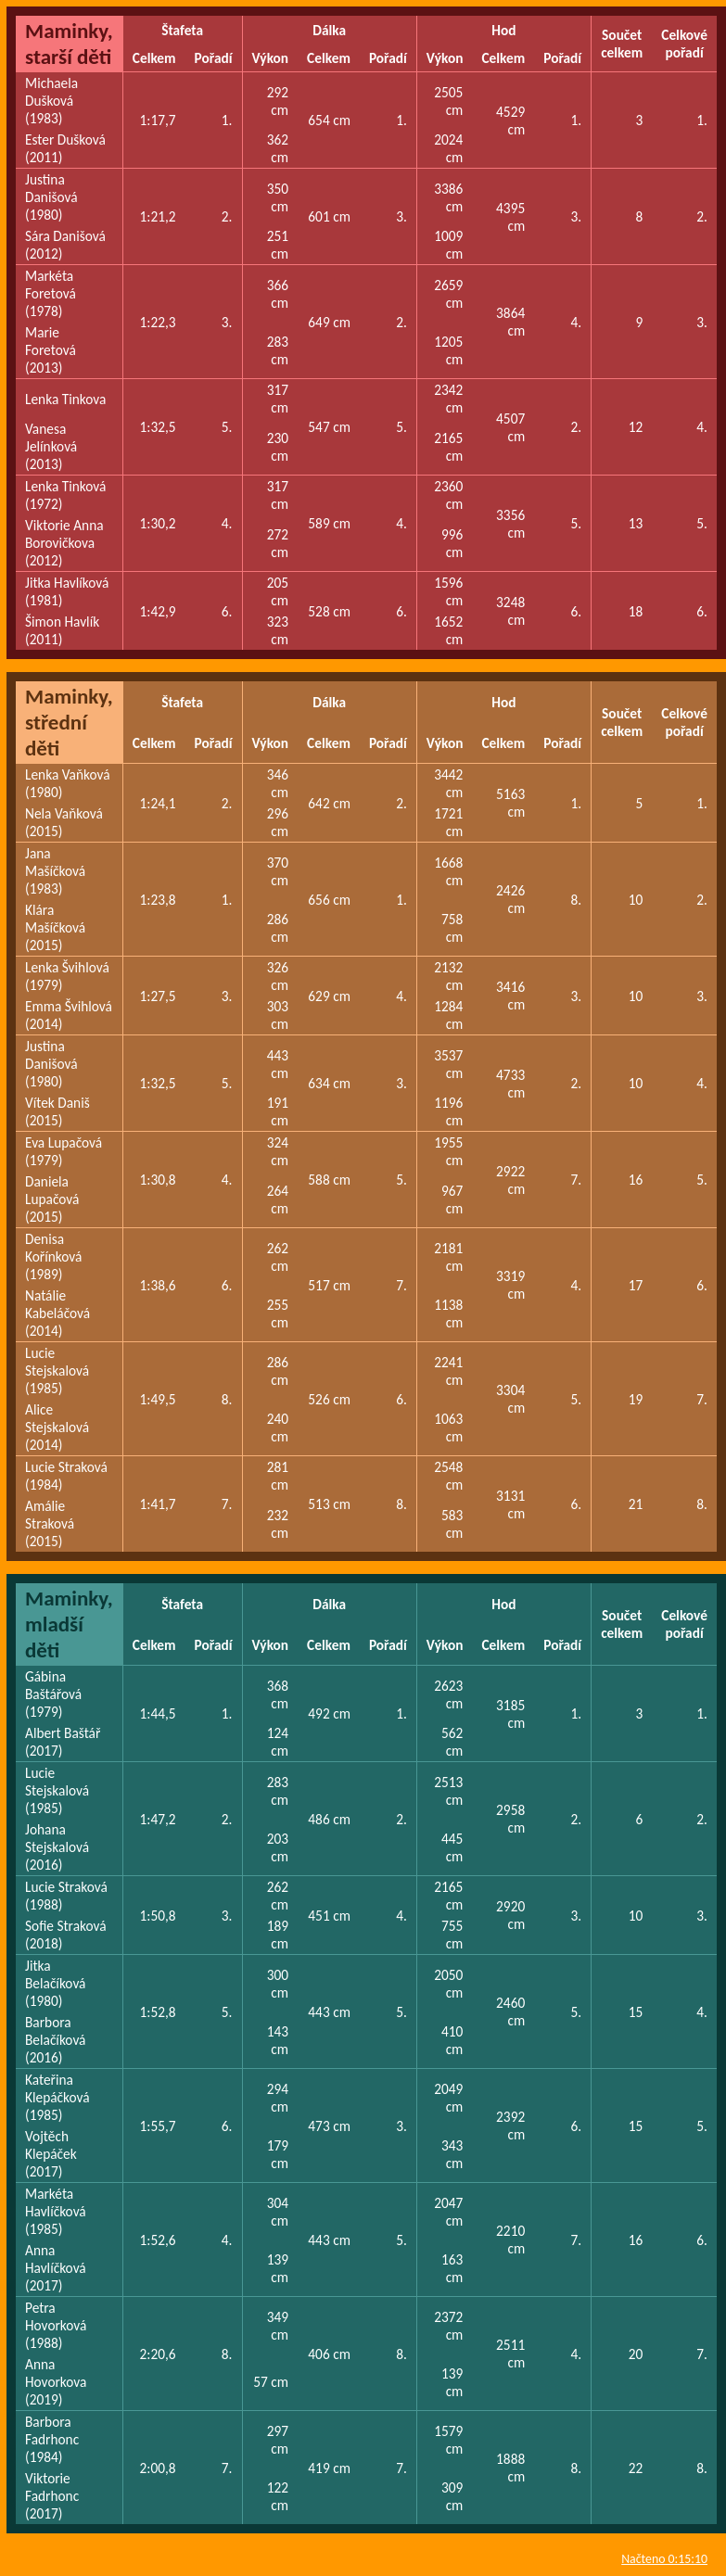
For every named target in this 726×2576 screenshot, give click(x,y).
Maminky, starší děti (69, 44)
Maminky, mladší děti (69, 1624)
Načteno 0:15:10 (664, 2559)
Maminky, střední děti (69, 722)
